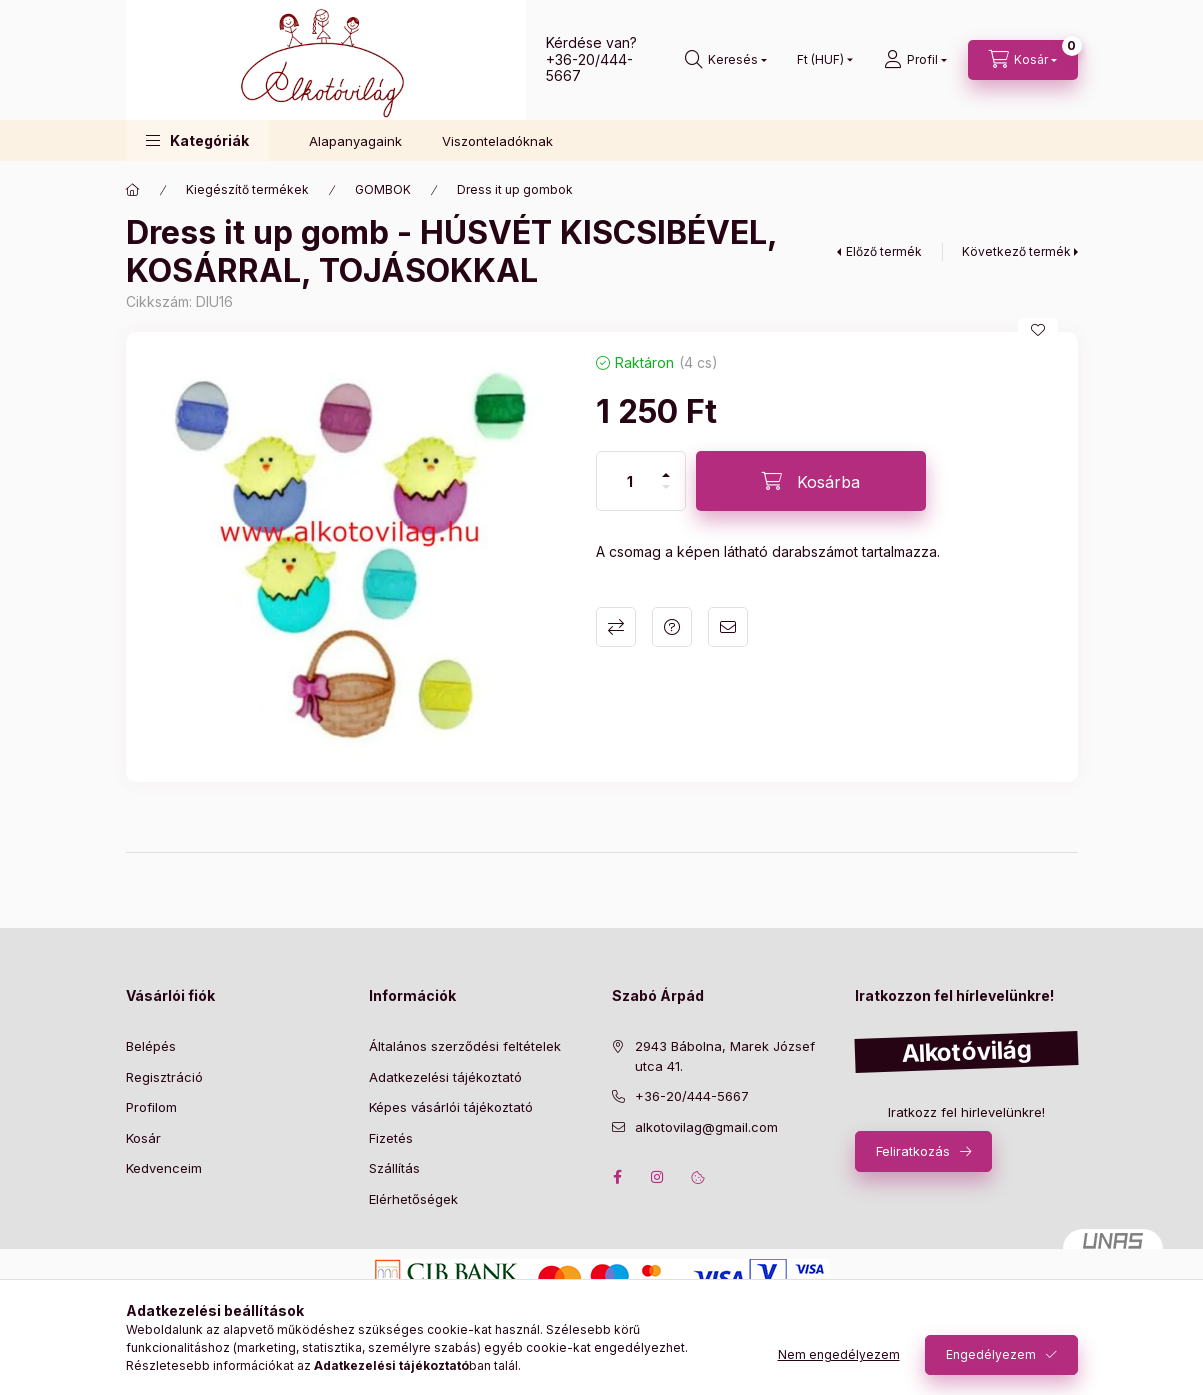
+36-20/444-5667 (589, 68)
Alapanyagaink (355, 141)
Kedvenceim (164, 1168)
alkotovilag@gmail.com (706, 1127)
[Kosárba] (811, 481)
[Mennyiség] (630, 481)
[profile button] (915, 60)
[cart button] (1023, 60)
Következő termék (1016, 251)
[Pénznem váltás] (820, 60)
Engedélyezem (991, 1354)
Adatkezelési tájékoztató (445, 1077)
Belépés (151, 1046)
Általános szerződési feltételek (465, 1046)
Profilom (151, 1107)
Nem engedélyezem (839, 1354)
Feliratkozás (913, 1151)
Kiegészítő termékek (247, 189)
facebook (618, 1177)
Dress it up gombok (515, 189)
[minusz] (666, 487)
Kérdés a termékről (672, 627)
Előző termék (884, 251)
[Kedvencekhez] (1038, 330)
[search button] (726, 60)
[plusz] (666, 475)
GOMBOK (383, 189)
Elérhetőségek (413, 1199)
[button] (197, 140)
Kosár (143, 1138)
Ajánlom (728, 627)
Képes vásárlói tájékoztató (451, 1107)
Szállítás (394, 1168)
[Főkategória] (133, 190)
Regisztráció (164, 1077)
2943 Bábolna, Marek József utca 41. (725, 1056)
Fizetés (391, 1138)
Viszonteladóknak (497, 141)
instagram (658, 1177)
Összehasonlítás (616, 627)
